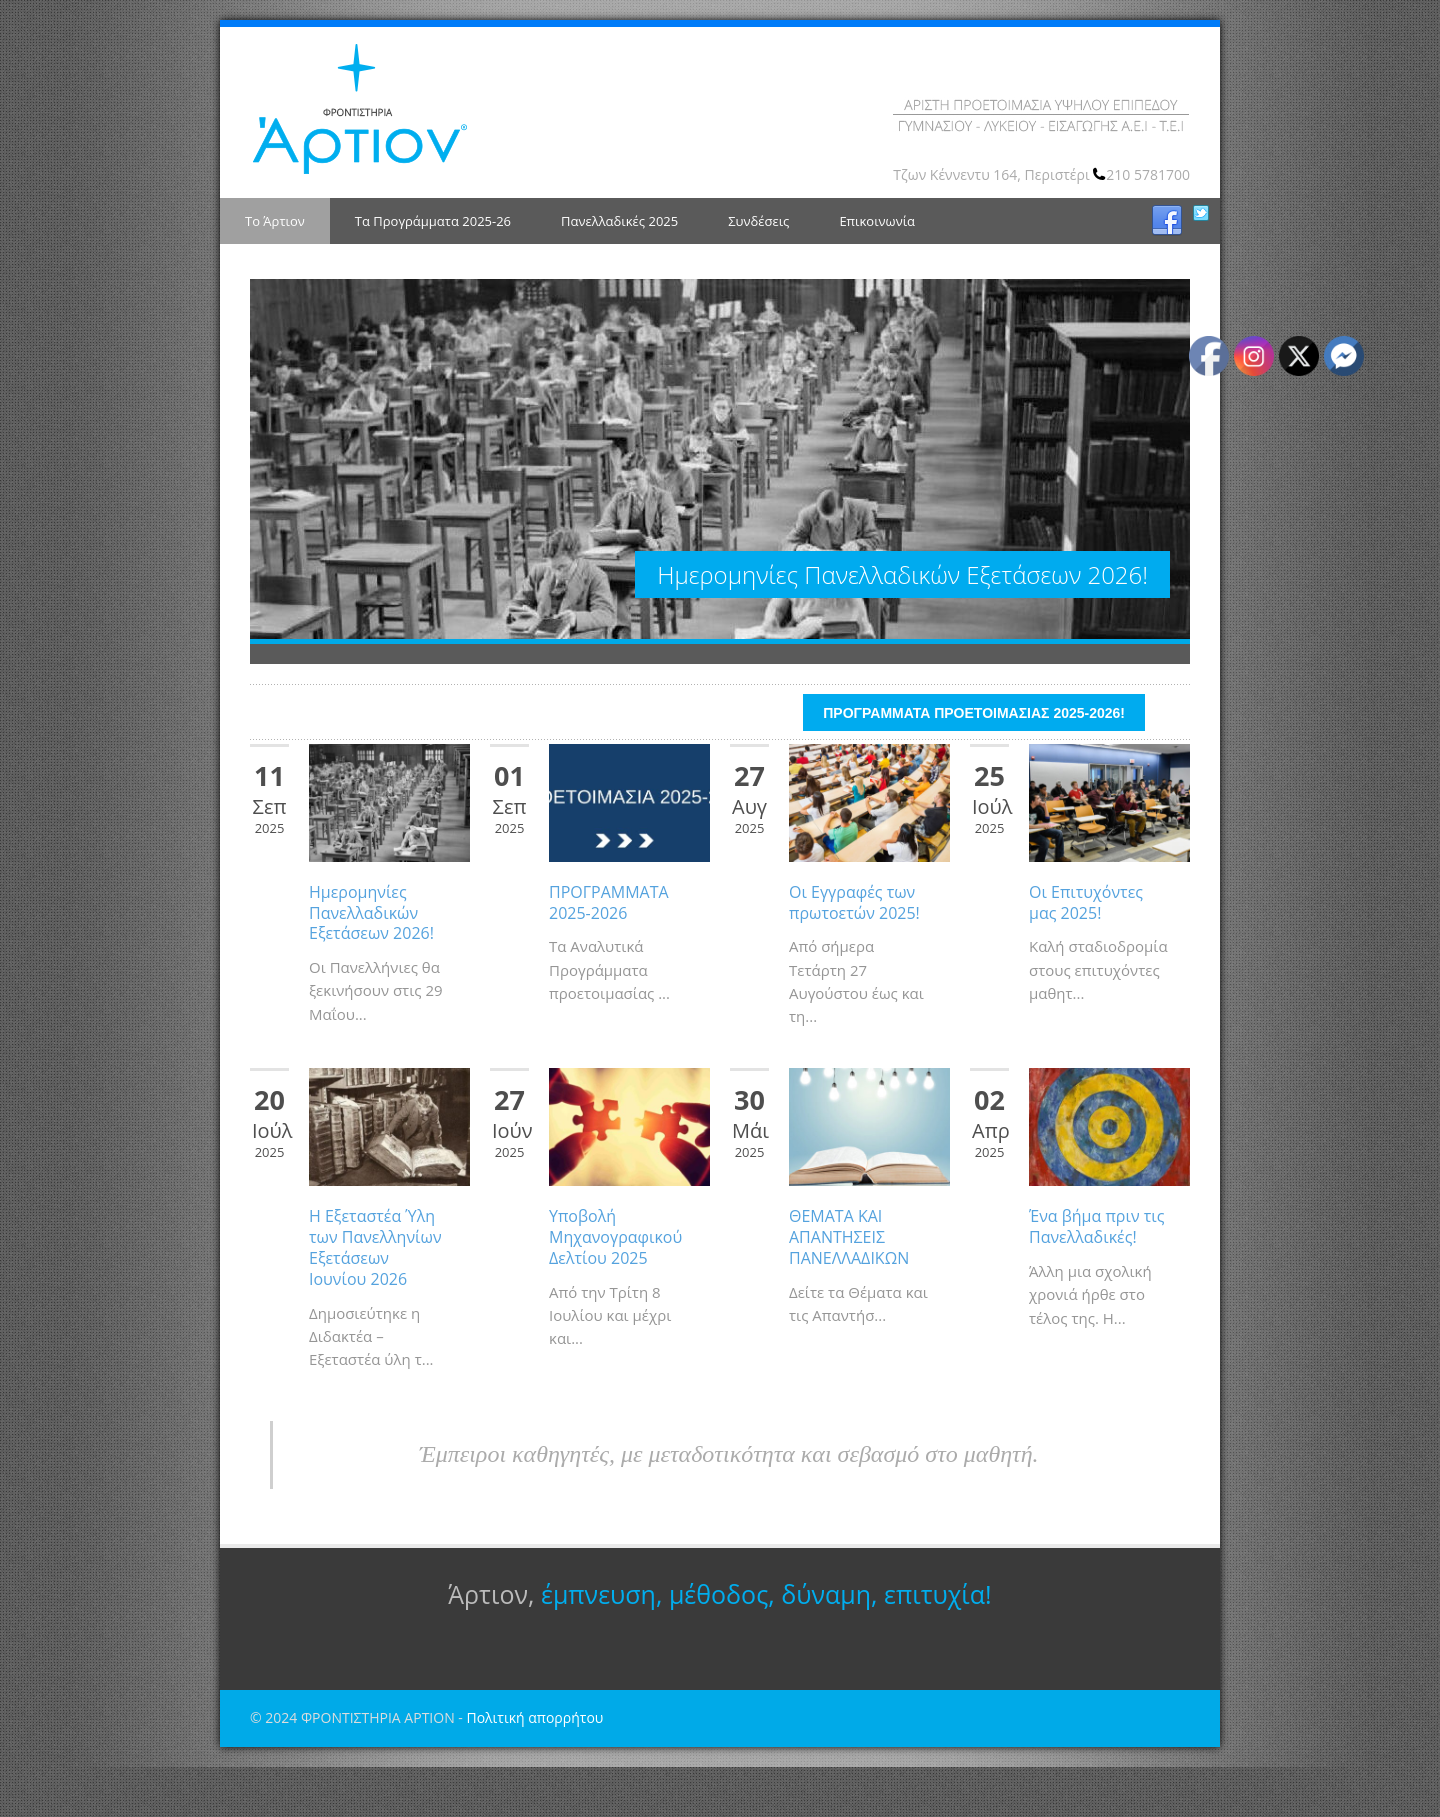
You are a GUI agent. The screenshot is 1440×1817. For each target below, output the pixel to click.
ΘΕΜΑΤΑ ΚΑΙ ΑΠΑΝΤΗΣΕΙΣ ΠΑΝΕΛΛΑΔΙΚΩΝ (849, 1287)
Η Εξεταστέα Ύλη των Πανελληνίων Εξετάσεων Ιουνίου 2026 (375, 1297)
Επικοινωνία (877, 221)
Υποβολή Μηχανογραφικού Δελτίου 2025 (615, 1287)
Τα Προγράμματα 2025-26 (433, 221)
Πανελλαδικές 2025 (619, 221)
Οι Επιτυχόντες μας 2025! (1086, 952)
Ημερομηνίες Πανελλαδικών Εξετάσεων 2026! (371, 963)
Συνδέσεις (758, 221)
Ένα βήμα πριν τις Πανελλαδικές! (1096, 1276)
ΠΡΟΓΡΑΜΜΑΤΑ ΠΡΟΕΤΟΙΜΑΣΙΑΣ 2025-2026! (974, 763)
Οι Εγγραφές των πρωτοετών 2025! (854, 952)
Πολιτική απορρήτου (534, 1767)
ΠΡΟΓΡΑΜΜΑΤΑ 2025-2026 (609, 952)
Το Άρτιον (275, 221)
